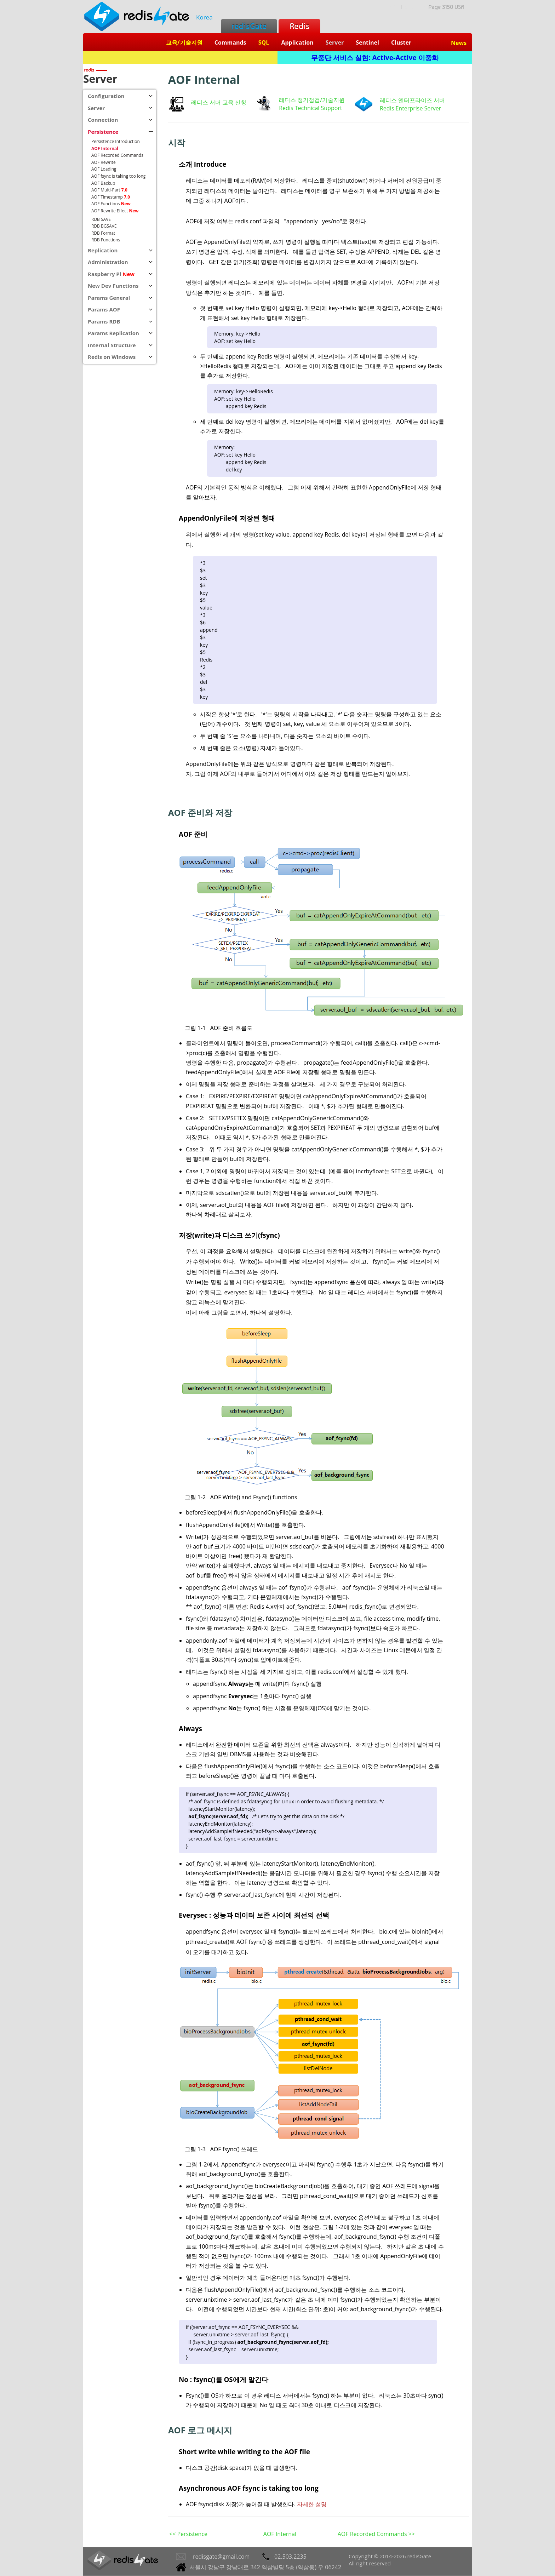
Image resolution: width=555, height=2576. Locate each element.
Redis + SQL (180, 57)
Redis (299, 26)
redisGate (249, 26)
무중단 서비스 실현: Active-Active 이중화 (375, 57)
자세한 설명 (312, 2504)
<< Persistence (188, 2534)
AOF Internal (279, 2534)
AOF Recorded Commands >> (376, 2534)
